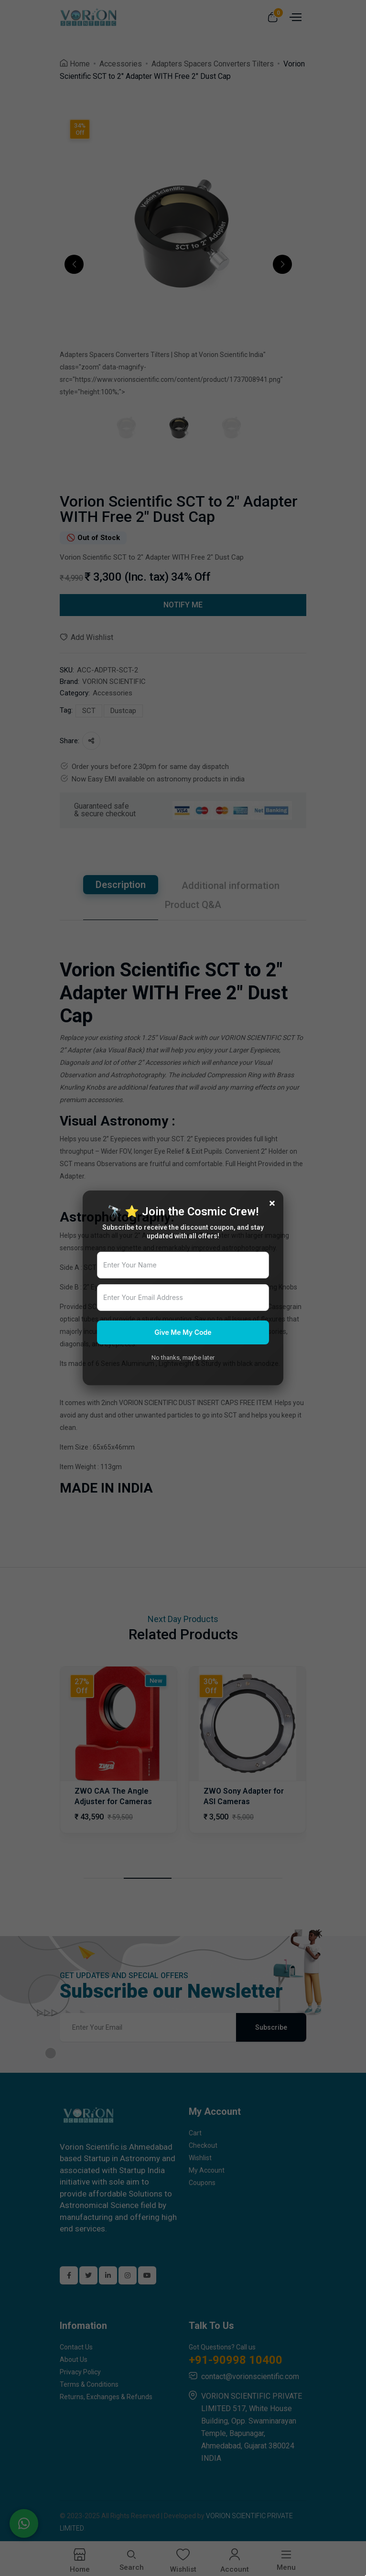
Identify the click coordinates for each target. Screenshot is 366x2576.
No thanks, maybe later (183, 1357)
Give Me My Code (182, 1332)
